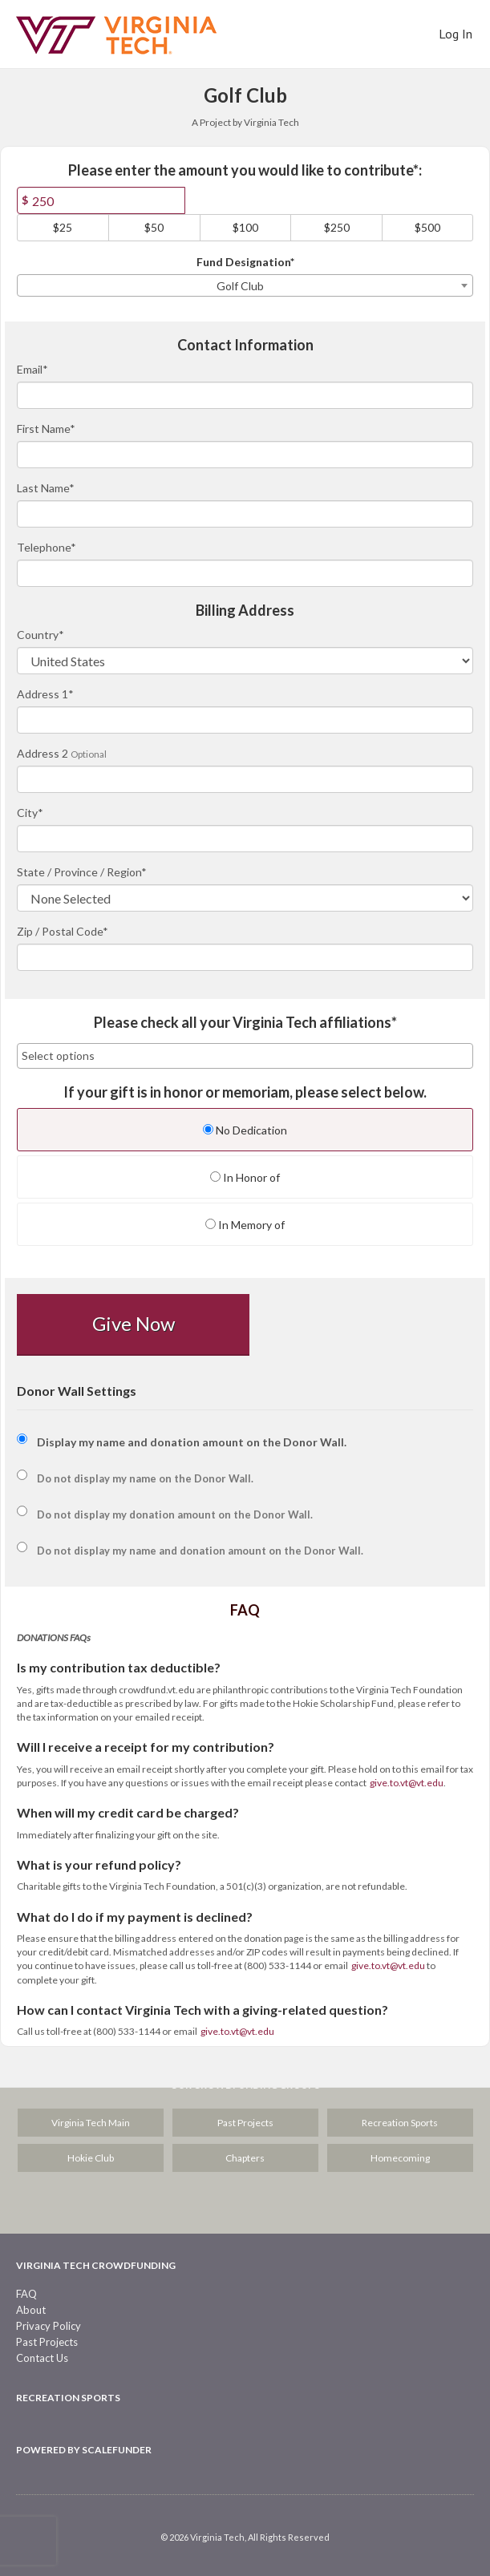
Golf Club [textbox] (240, 286)
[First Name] (245, 454)
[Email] (245, 395)
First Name (46, 428)
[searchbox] (245, 1056)
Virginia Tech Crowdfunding (96, 2265)
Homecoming (400, 2158)
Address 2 (42, 753)
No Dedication (245, 1130)
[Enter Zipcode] (245, 957)
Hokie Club (90, 2158)
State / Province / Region (82, 872)
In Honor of (245, 1177)
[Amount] (101, 200)
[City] (245, 838)
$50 (154, 227)
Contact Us (42, 2358)
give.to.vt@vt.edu (406, 1783)
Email (32, 369)
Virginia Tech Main (90, 2123)
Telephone (46, 547)
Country (40, 634)
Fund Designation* (245, 262)
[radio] (245, 1131)
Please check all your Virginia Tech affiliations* (245, 1023)
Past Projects (245, 2123)
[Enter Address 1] (245, 720)
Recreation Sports (400, 2123)
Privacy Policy (48, 2325)
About (31, 2309)
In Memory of (245, 1224)
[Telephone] (245, 573)
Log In (455, 34)
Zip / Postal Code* (62, 931)
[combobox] (245, 285)
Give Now (133, 1323)
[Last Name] (245, 514)
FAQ (26, 2293)
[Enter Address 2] (245, 779)
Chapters (245, 2158)
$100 (245, 227)
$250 (337, 227)
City (30, 812)
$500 (427, 227)
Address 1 (45, 694)
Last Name (46, 488)
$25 (62, 227)
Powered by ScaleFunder (84, 2450)
